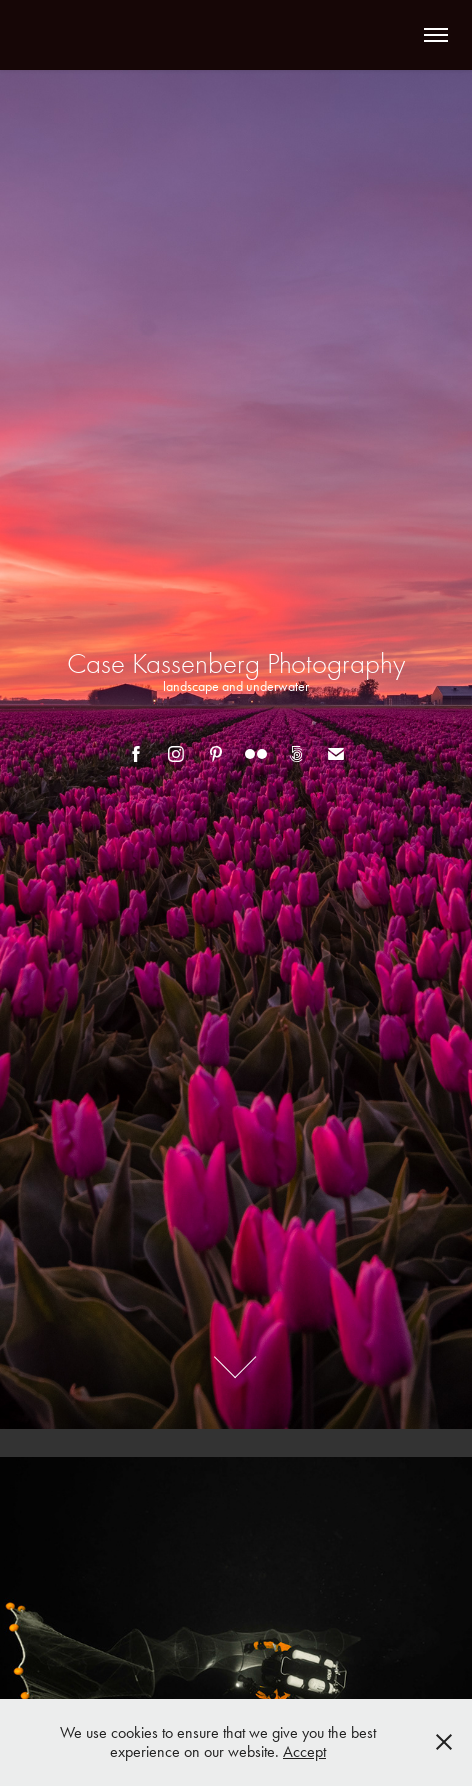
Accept (304, 1751)
